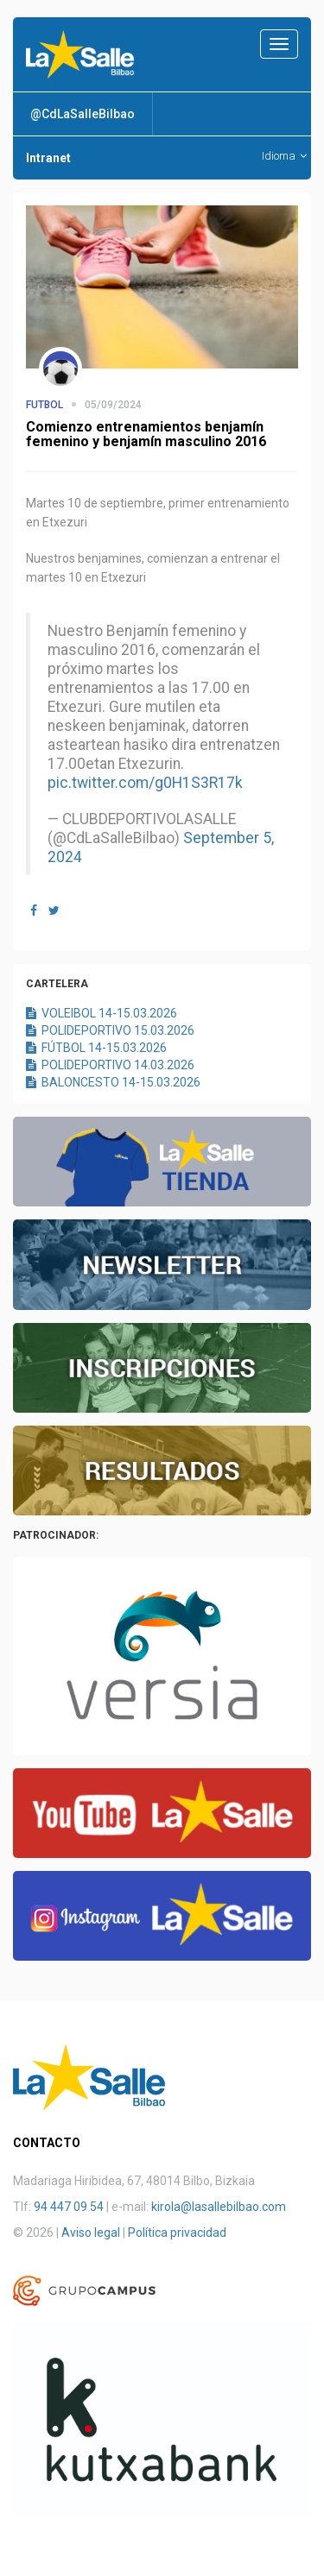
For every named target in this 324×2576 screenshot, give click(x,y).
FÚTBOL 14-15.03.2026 (96, 1048)
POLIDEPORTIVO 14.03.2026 (110, 1065)
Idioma (284, 155)
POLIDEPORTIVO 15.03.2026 (110, 1030)
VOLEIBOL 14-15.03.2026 (101, 1013)
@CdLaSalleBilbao (82, 114)
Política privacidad (177, 2232)
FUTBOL (44, 405)
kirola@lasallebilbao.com (218, 2207)
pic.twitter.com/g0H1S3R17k (145, 782)
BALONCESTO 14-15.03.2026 (113, 1082)
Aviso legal (90, 2232)
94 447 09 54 (69, 2207)
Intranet (48, 158)
